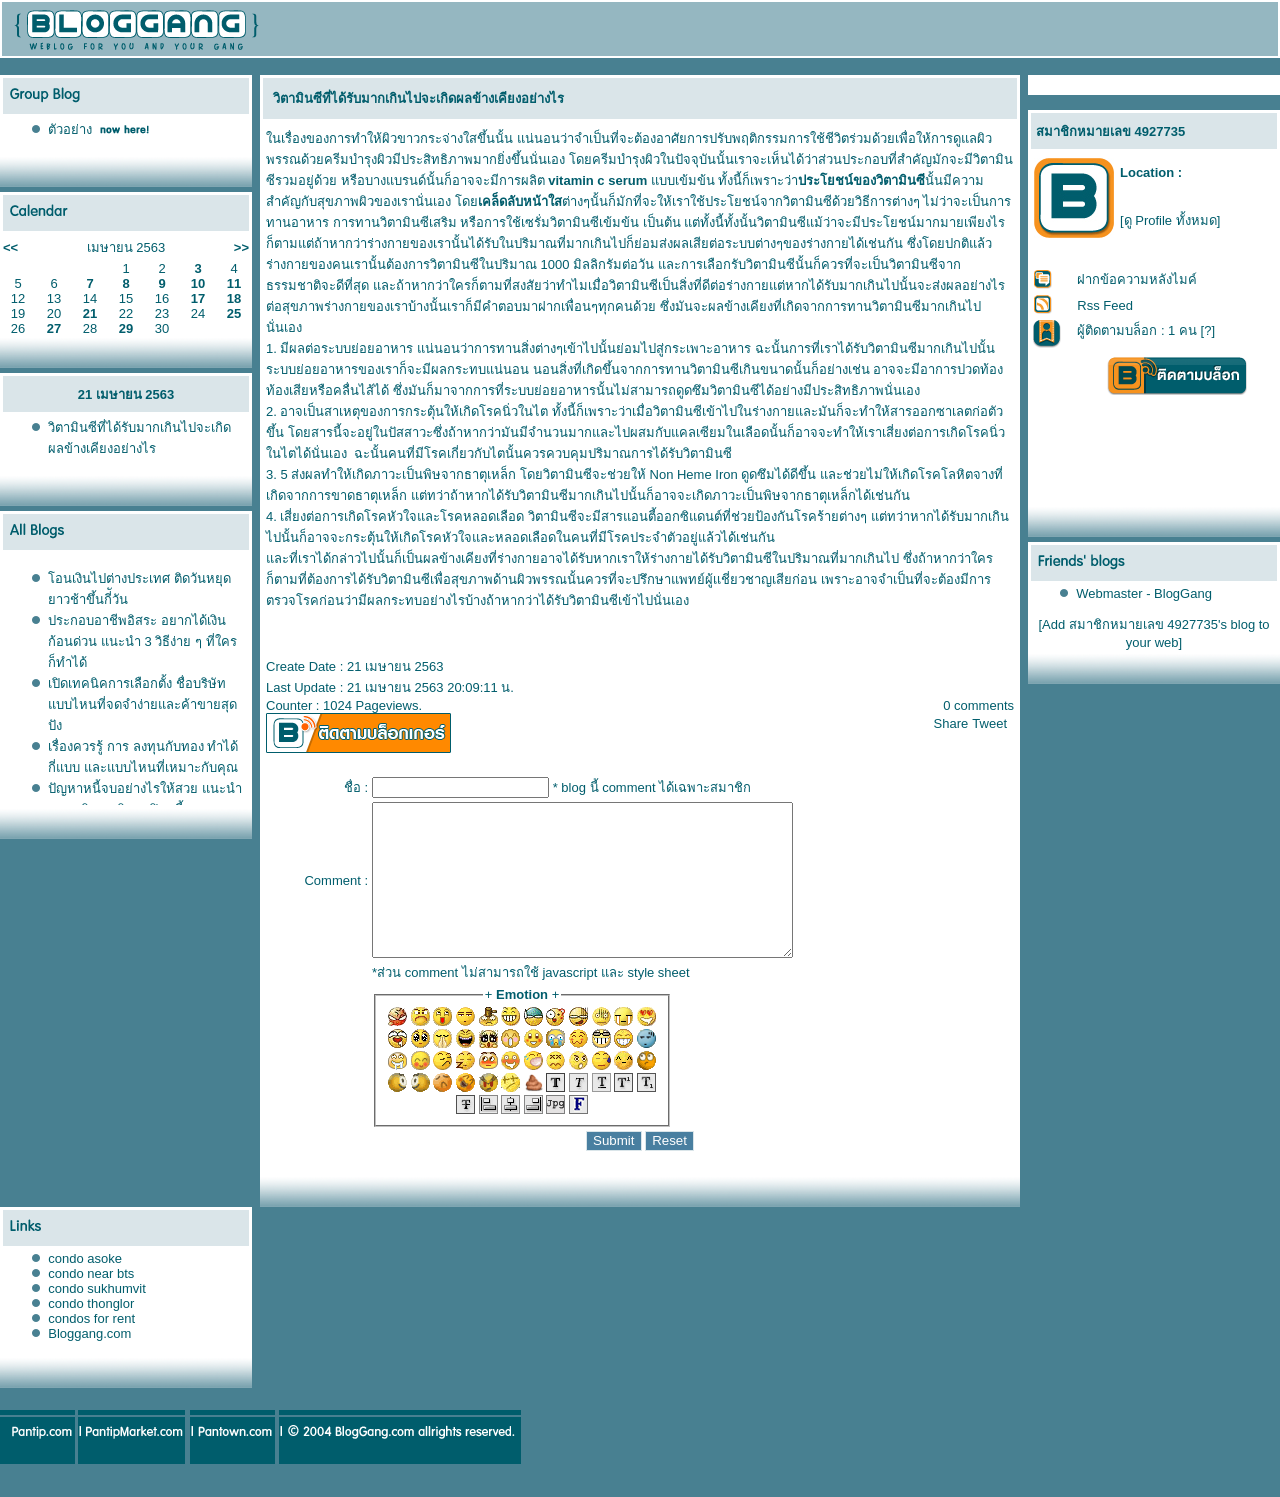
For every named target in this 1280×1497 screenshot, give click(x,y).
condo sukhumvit (97, 1318)
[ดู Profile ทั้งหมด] (1170, 220)
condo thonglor (91, 1333)
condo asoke (85, 1288)
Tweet (989, 723)
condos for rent (91, 1348)
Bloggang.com (89, 1363)
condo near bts (91, 1303)
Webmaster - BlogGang (1144, 593)
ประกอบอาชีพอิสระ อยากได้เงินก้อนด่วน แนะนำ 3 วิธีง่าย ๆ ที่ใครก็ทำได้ (142, 641)
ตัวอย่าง (70, 129)
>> (241, 247)
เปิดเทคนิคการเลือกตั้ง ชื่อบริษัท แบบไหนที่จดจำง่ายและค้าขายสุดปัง (142, 704)
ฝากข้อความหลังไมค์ (1137, 279)
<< (10, 247)
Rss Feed (1105, 305)
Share (951, 723)
